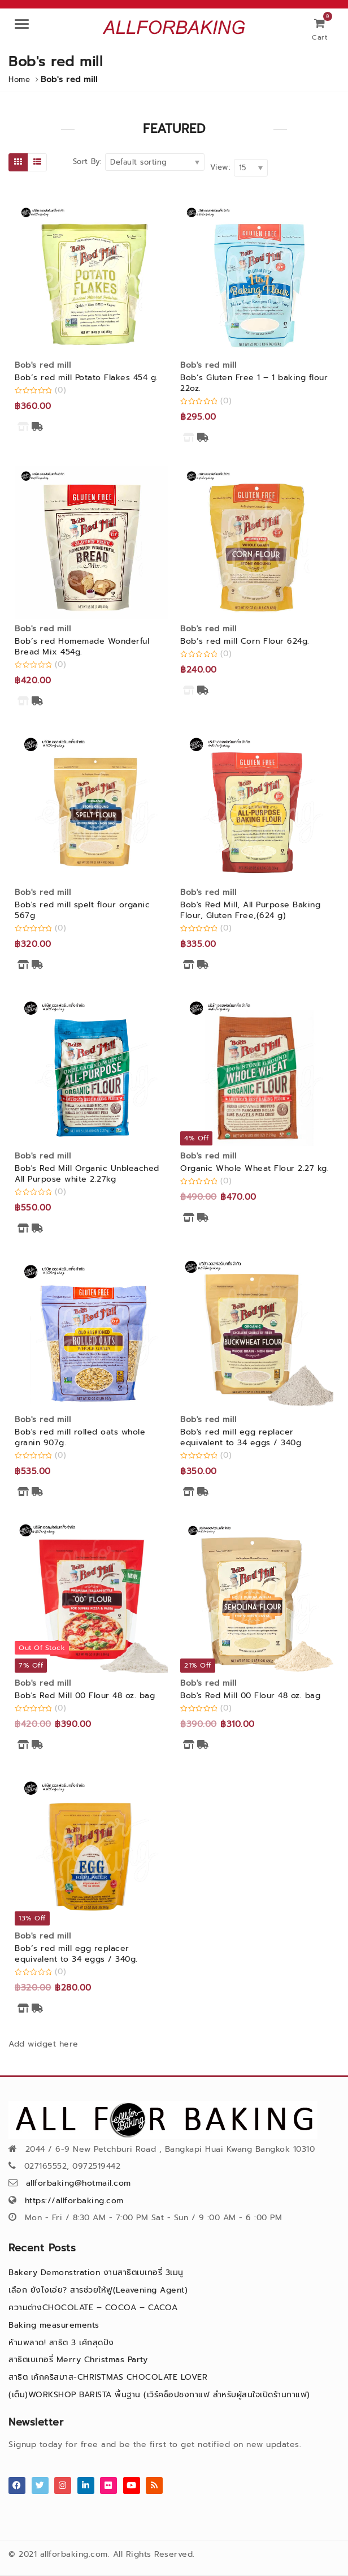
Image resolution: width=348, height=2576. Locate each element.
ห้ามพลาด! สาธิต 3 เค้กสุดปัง (61, 2343)
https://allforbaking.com (74, 2201)
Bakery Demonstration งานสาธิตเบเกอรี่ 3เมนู (96, 2272)
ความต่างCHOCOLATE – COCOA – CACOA (92, 2308)
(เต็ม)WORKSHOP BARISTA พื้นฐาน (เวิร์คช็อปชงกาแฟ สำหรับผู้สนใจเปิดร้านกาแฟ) (159, 2395)
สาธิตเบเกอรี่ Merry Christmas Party (77, 2360)
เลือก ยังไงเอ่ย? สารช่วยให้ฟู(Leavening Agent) (98, 2290)
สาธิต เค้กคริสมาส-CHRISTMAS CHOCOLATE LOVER (107, 2377)
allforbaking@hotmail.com (78, 2183)
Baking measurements (53, 2325)
